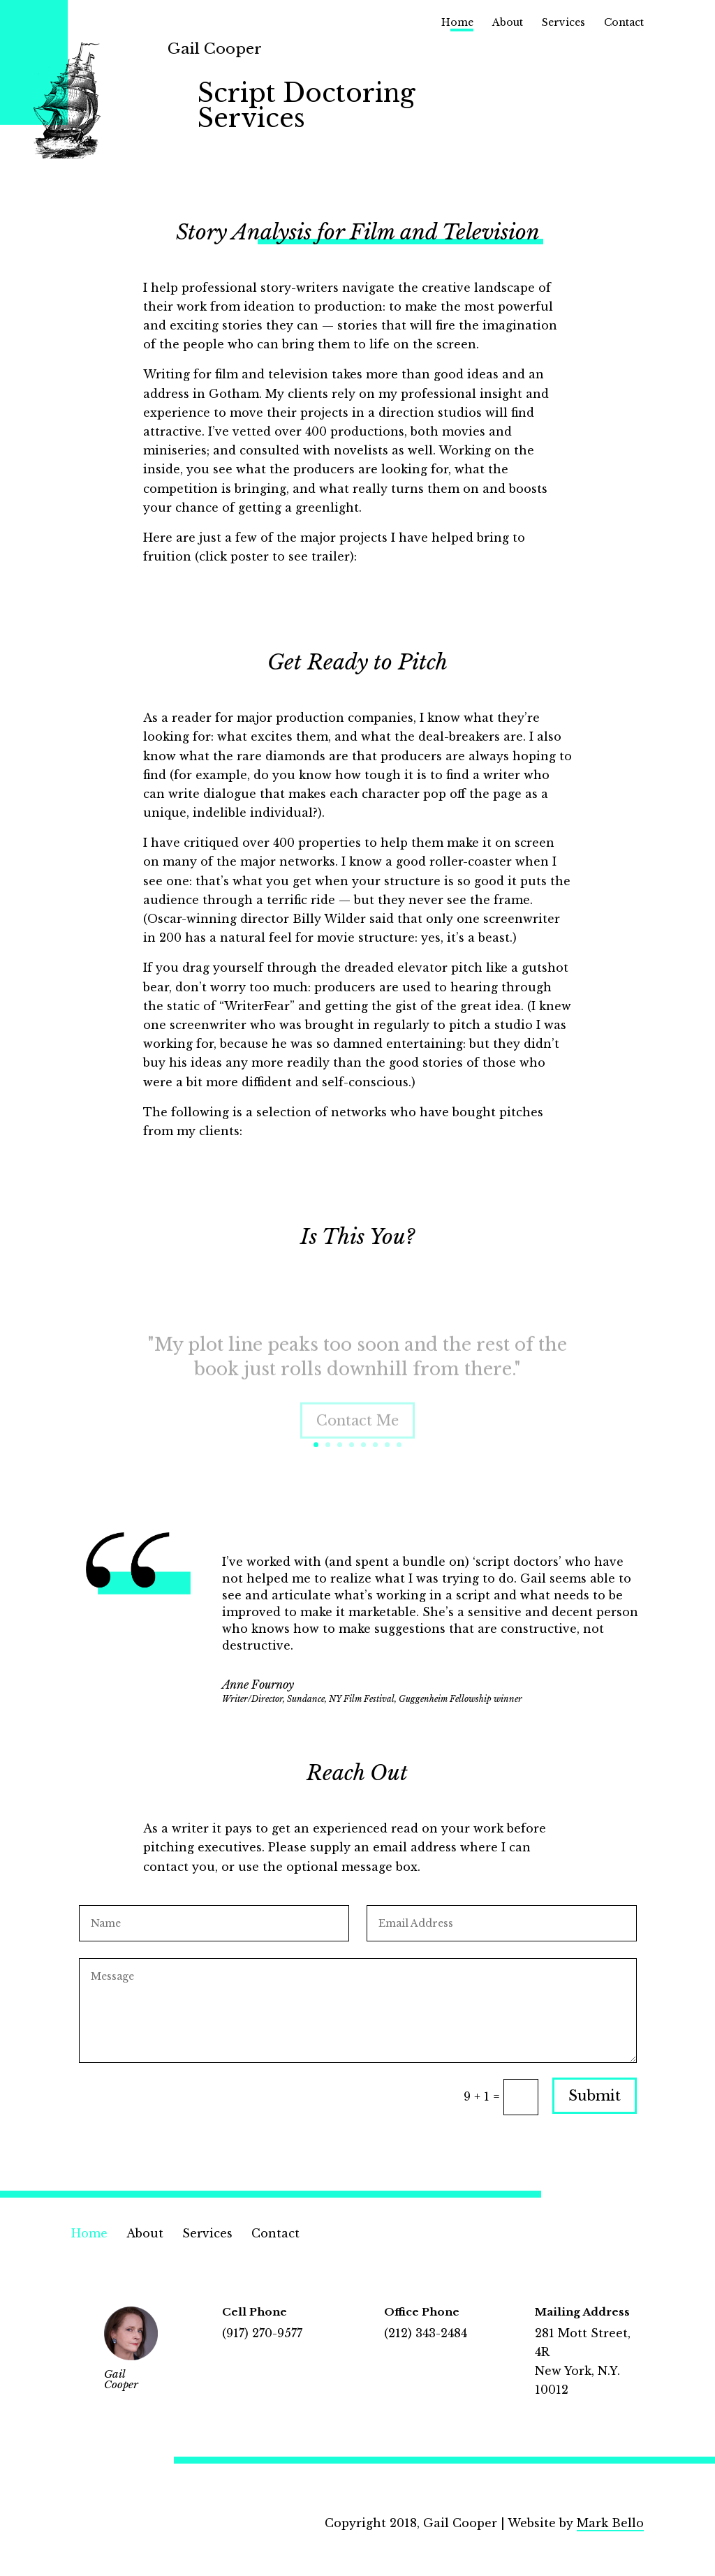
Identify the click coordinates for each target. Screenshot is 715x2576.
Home (457, 23)
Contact (624, 23)
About (507, 23)
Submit (594, 2095)
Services (563, 23)
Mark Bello (610, 2523)
